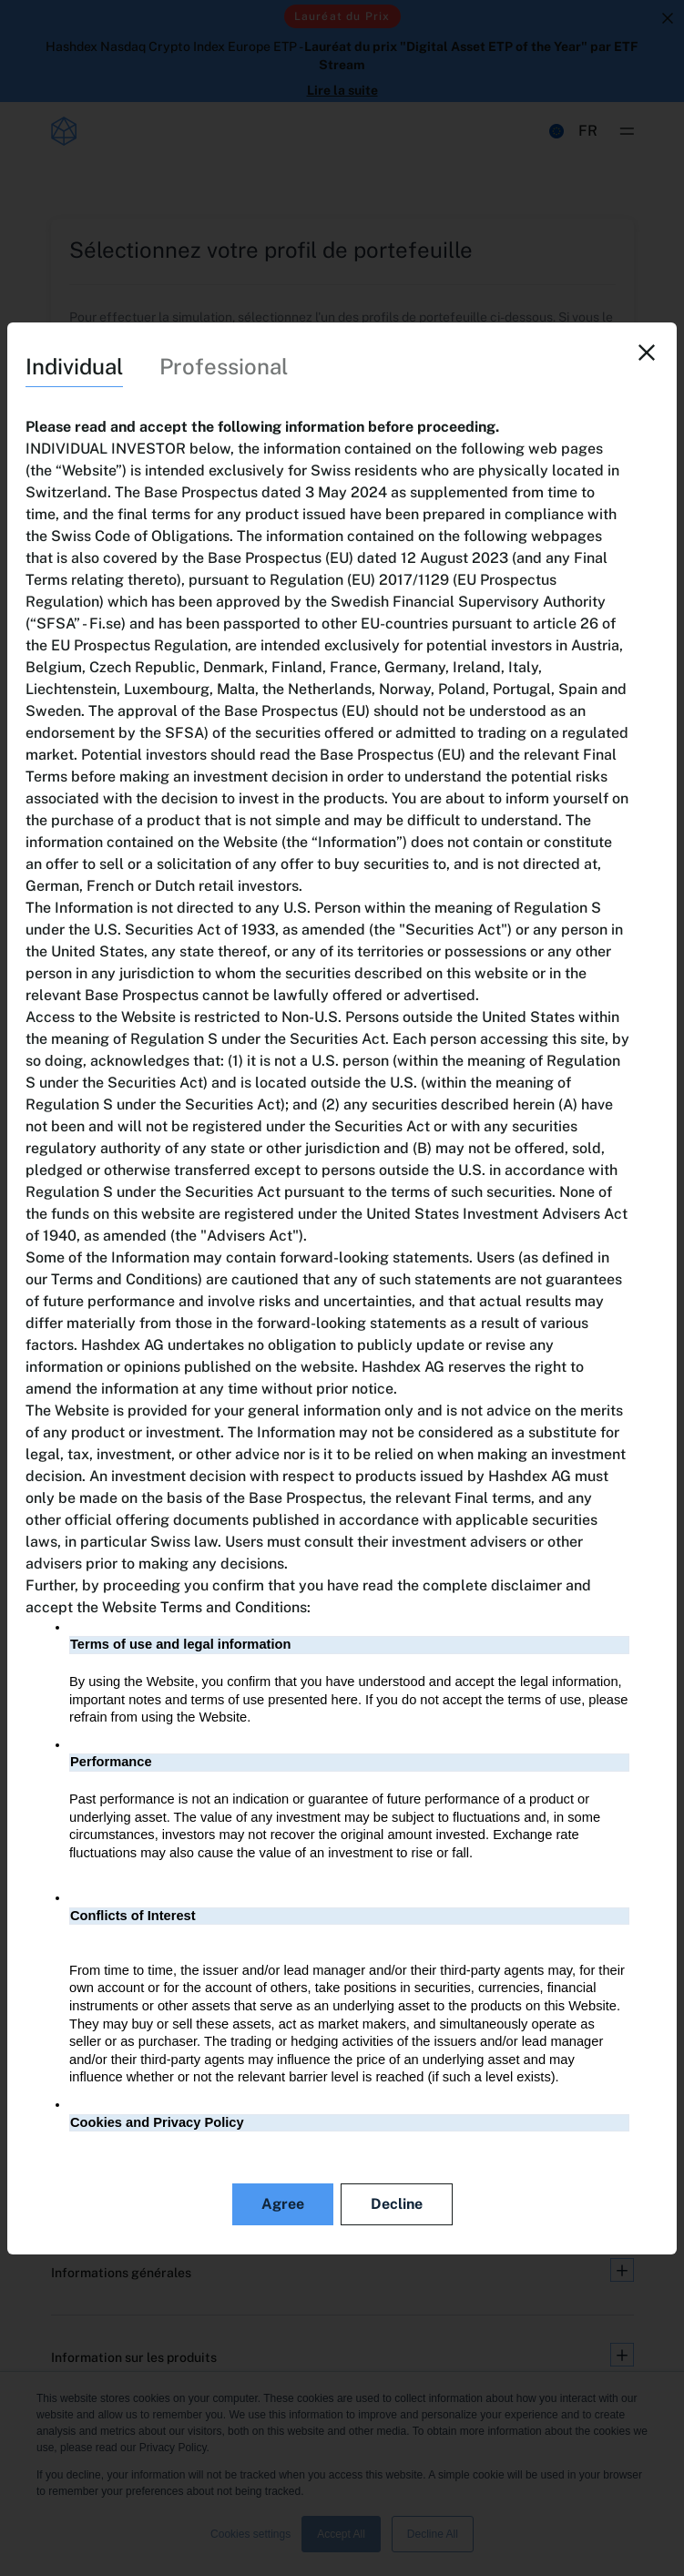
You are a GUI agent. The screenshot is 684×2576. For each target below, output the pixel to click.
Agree (282, 2204)
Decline (397, 2204)
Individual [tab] (74, 366)
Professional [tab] (223, 366)
